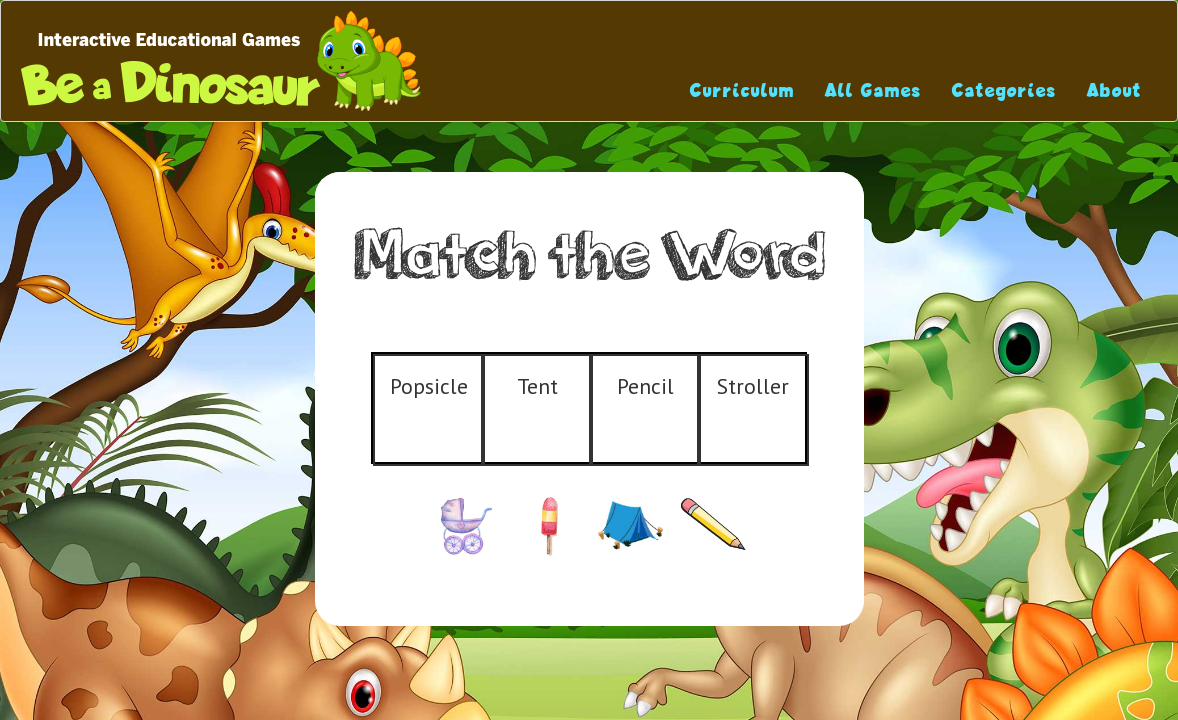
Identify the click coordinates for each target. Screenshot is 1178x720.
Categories (1004, 90)
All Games (873, 90)
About (1114, 90)
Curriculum (742, 90)
